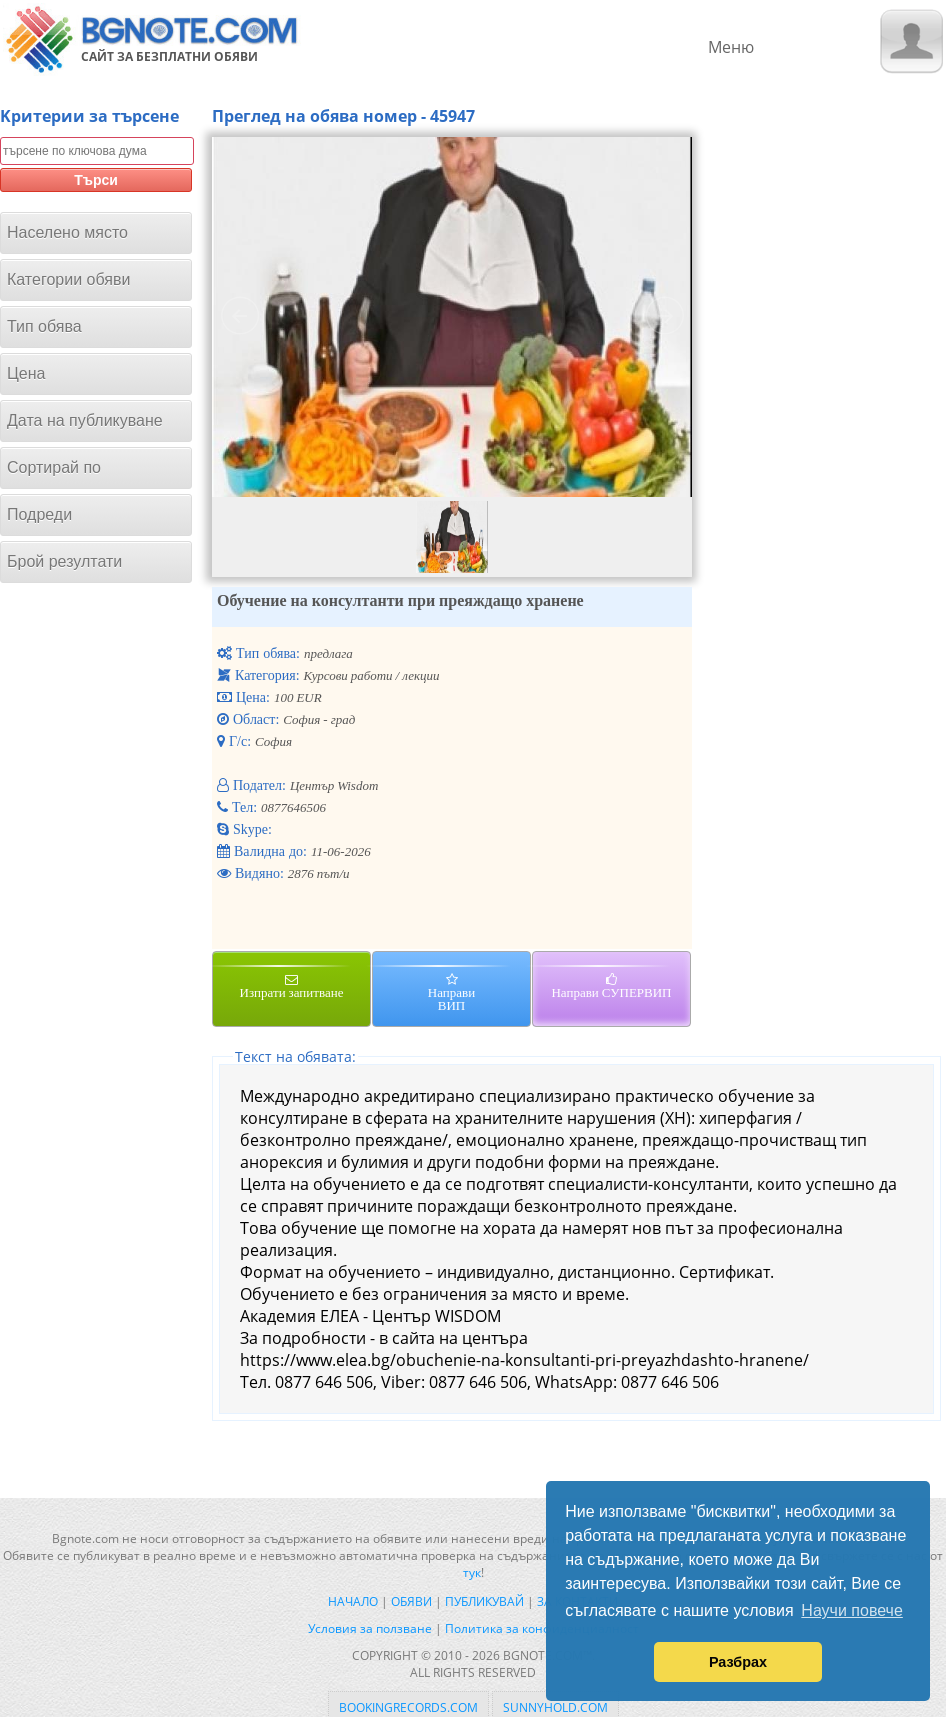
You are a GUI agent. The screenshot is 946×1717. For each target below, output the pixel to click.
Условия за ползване (370, 1628)
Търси (96, 180)
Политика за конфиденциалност (542, 1628)
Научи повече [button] (851, 1610)
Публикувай (484, 1601)
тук (472, 1572)
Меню (731, 47)
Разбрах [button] (738, 1662)
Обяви (411, 1601)
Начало (353, 1601)
